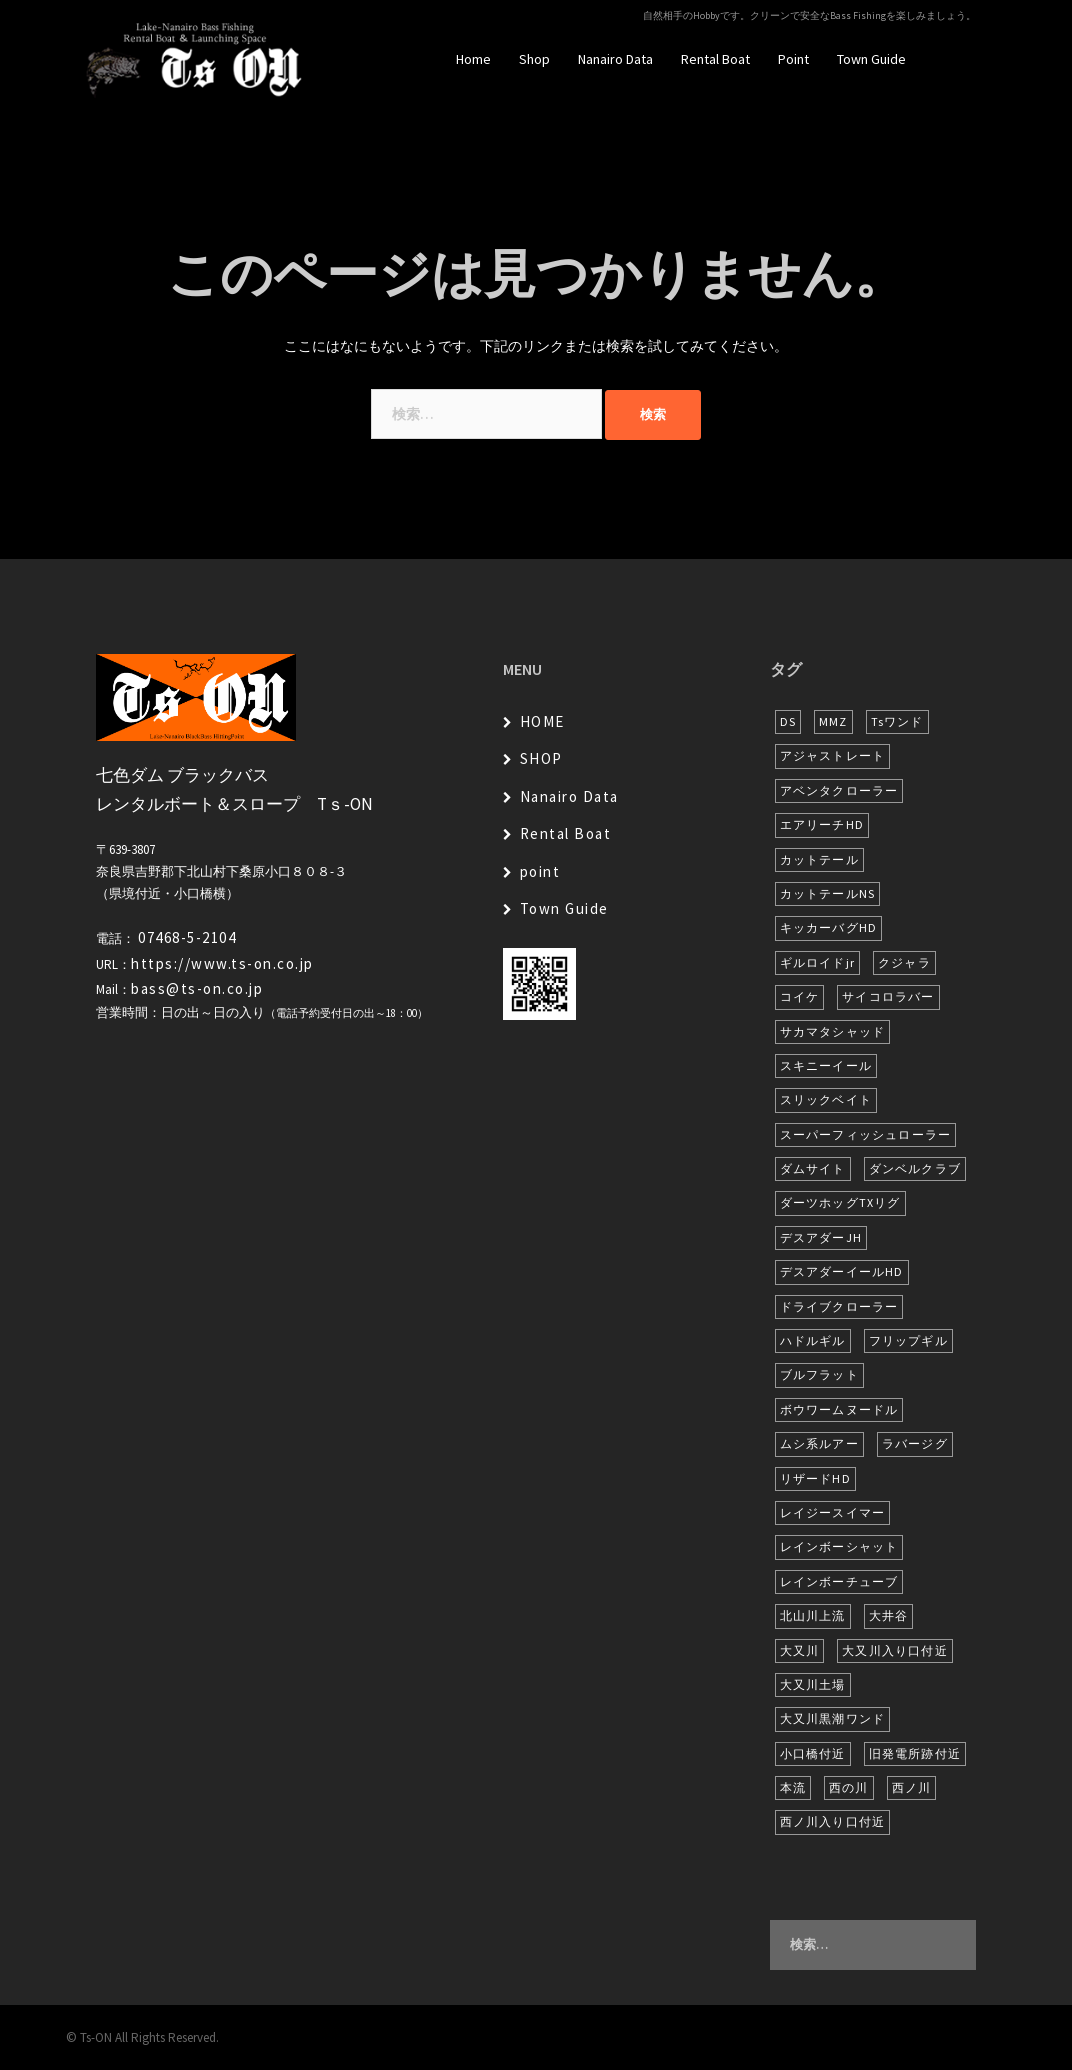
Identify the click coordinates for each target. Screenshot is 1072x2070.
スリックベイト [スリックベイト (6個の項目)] (826, 1099)
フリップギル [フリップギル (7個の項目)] (908, 1340)
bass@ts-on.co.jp (197, 988)
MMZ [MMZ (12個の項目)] (833, 721)
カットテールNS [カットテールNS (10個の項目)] (828, 893)
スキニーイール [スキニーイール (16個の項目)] (826, 1065)
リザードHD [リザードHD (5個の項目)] (815, 1478)
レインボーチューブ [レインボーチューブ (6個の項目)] (839, 1581)
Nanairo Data (615, 59)
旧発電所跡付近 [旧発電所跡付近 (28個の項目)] (915, 1753)
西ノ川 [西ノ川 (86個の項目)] (912, 1787)
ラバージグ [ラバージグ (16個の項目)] (915, 1443)
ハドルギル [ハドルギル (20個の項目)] (813, 1340)
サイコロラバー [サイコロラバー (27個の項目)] (888, 996)
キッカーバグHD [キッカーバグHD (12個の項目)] (829, 927)
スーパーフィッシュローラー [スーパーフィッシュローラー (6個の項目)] (866, 1134)
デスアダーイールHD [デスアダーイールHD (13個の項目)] (842, 1271)
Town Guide (871, 59)
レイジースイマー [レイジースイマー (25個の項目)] (833, 1512)
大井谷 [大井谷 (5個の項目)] (889, 1615)
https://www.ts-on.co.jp (222, 963)
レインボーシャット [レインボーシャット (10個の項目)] (839, 1546)
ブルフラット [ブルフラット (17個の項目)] (819, 1374)
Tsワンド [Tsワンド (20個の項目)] (897, 721)
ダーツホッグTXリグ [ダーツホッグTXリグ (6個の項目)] (840, 1202)
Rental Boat (715, 59)
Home (473, 59)
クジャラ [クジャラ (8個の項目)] (904, 962)
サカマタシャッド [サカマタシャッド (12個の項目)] (833, 1031)
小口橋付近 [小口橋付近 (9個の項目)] (813, 1753)
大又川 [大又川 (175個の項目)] (800, 1650)
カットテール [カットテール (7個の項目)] (819, 859)
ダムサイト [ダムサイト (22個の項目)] (813, 1168)
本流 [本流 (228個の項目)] (793, 1787)
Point (793, 59)
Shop (534, 59)
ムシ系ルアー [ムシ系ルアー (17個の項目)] (819, 1443)
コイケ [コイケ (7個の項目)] (800, 996)
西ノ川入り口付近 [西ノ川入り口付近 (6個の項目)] (833, 1821)
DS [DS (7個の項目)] (788, 721)
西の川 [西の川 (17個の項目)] (849, 1787)
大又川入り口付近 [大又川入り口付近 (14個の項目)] (895, 1650)
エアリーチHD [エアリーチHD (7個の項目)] (822, 824)
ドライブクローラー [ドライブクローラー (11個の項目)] (839, 1306)
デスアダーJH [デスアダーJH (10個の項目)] (821, 1237)
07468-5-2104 (187, 937)
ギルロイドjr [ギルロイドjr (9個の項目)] (817, 962)
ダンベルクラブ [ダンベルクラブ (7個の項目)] (915, 1168)
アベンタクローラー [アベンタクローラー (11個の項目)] (839, 790)
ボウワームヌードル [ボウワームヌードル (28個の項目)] (839, 1409)
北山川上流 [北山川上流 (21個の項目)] (813, 1615)
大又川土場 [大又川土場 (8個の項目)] (813, 1684)
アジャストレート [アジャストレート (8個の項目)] (833, 755)
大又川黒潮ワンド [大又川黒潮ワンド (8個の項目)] (833, 1718)
